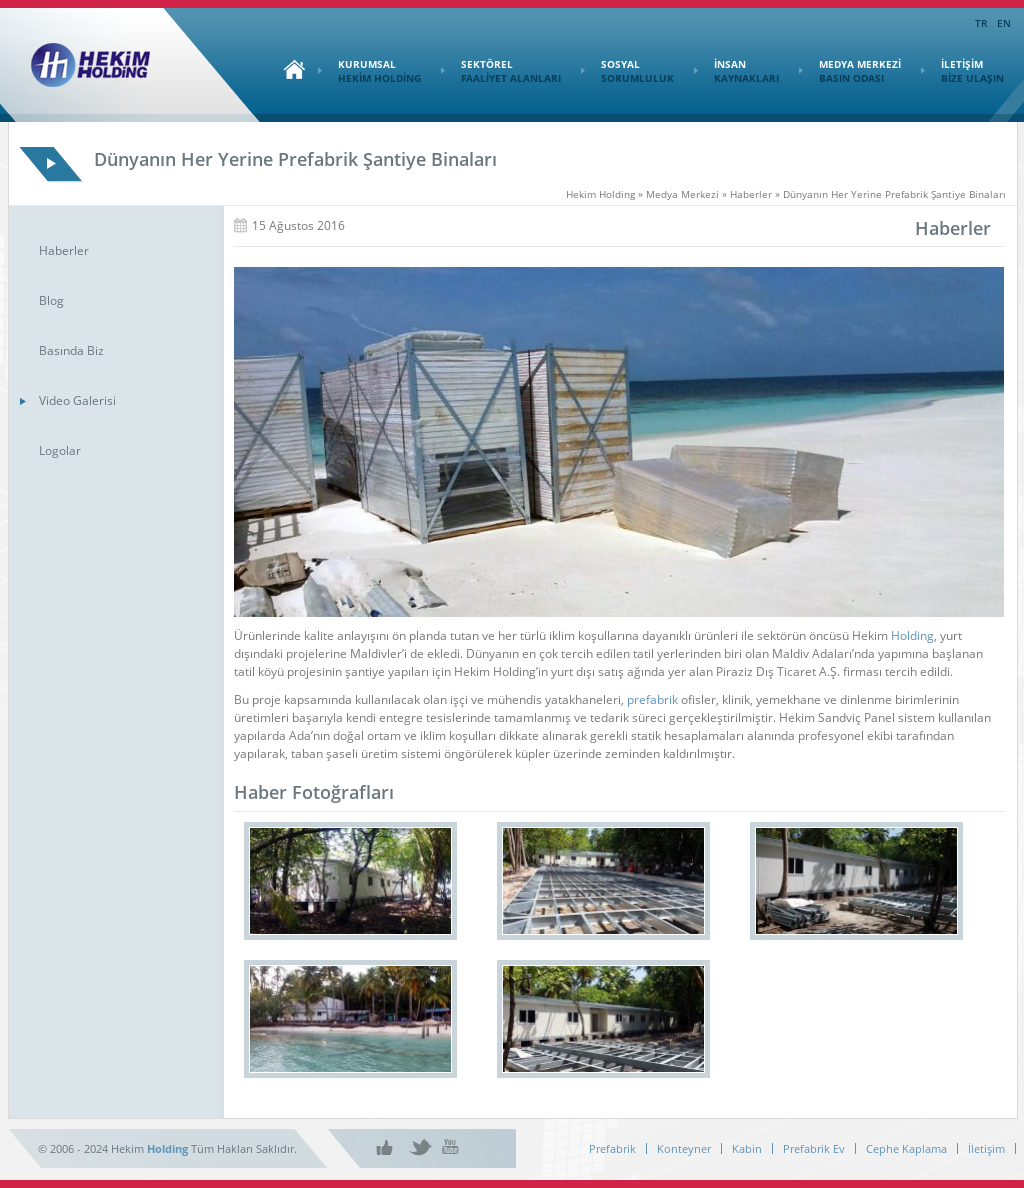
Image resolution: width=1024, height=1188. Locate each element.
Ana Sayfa (289, 69)
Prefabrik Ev (814, 1148)
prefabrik (652, 699)
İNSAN (736, 71)
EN (1004, 23)
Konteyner (684, 1148)
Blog (51, 300)
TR (981, 23)
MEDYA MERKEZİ (850, 71)
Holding (912, 635)
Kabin (747, 1148)
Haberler (64, 250)
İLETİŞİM (962, 71)
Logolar (60, 450)
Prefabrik (612, 1148)
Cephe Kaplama (906, 1148)
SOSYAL (627, 71)
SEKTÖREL (501, 71)
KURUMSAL (369, 71)
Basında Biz (71, 350)
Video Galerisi (77, 400)
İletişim (986, 1148)
